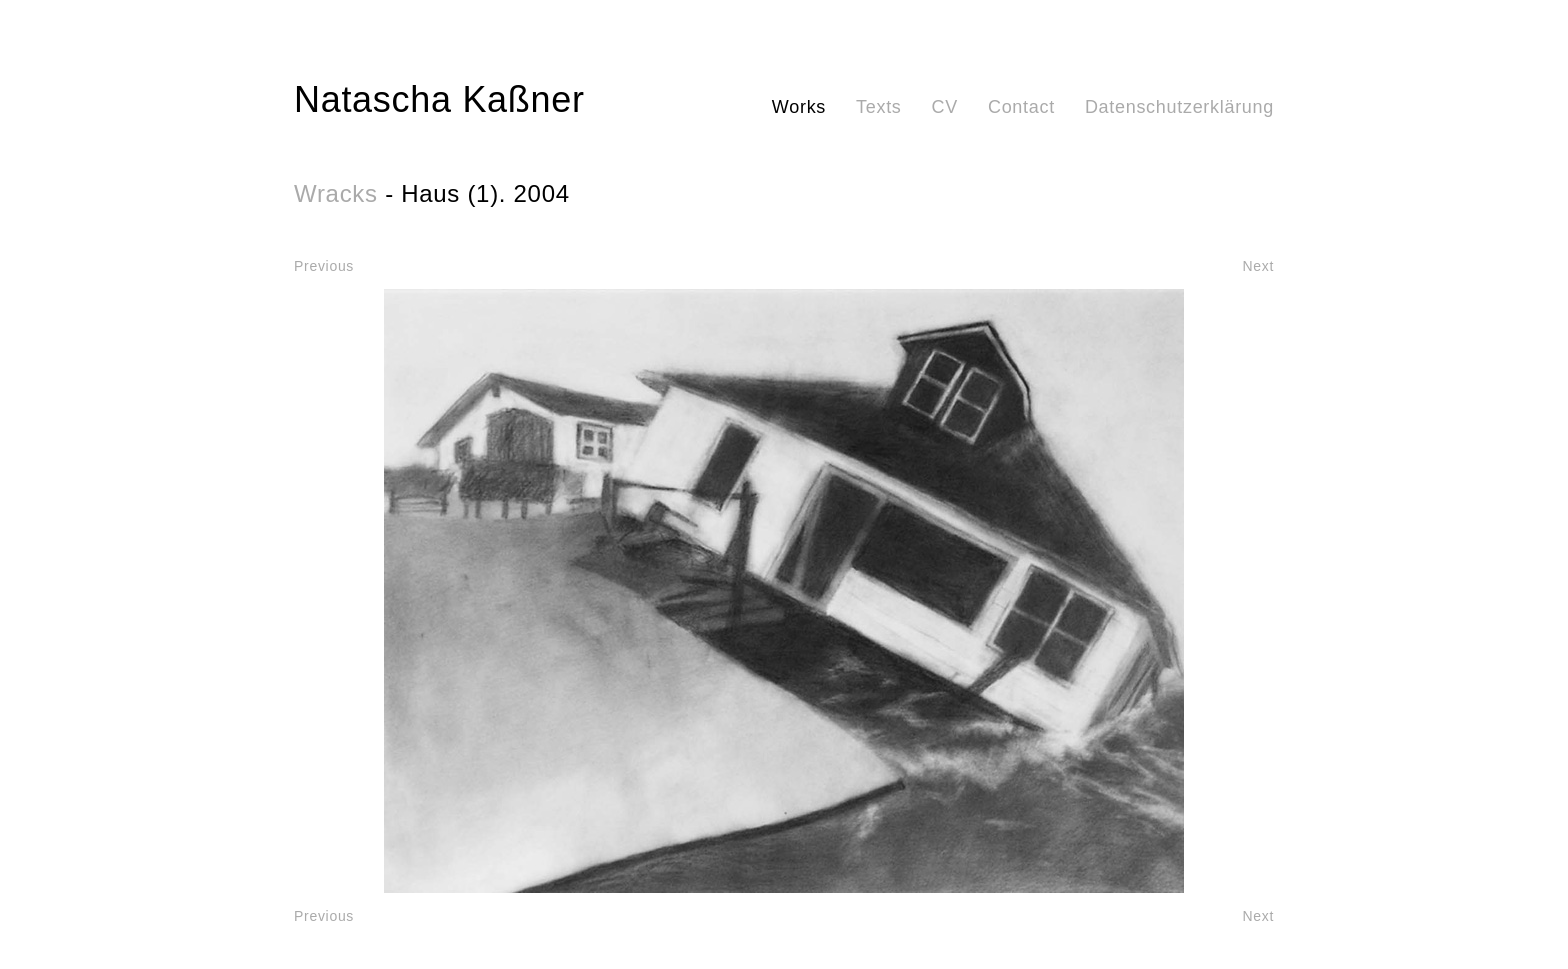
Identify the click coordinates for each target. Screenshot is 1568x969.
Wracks (336, 193)
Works (799, 107)
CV (945, 107)
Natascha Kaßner (439, 99)
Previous (324, 266)
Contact (1021, 107)
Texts (879, 107)
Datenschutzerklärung (1179, 107)
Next (1258, 266)
